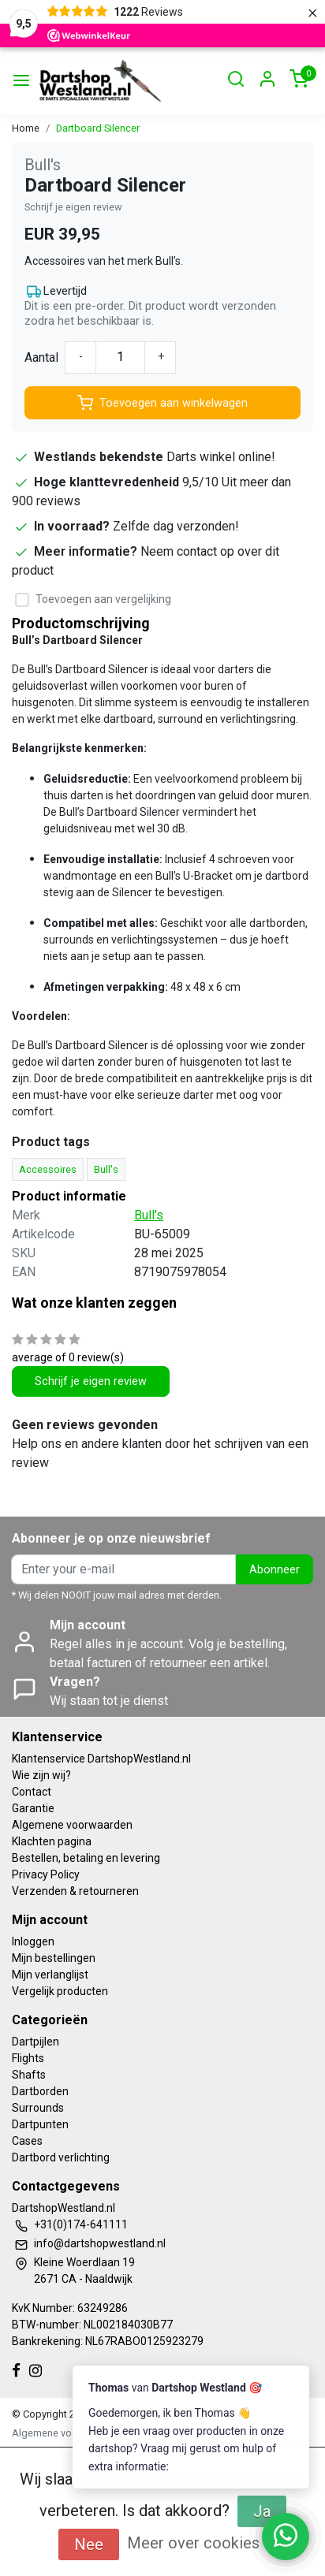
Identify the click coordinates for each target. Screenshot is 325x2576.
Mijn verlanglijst (50, 1974)
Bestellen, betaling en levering (86, 1858)
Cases (27, 2141)
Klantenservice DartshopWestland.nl (101, 1758)
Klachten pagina (52, 1841)
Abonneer (274, 1569)
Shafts (29, 2074)
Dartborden (40, 2091)
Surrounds (38, 2107)
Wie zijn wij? (41, 1775)
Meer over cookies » (199, 2542)
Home (25, 128)
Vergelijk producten (60, 1991)
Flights (28, 2058)
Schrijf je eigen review (73, 207)
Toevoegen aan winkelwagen (162, 402)
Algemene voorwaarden (72, 1824)
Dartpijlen (35, 2041)
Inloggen (33, 1941)
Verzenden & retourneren (75, 1891)
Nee (88, 2544)
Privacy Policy (46, 1874)
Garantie (33, 1808)
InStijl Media (273, 2414)
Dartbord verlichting (61, 2157)
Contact (31, 1791)
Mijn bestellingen (53, 1958)
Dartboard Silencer (98, 128)
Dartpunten (40, 2124)
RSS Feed (217, 2433)
